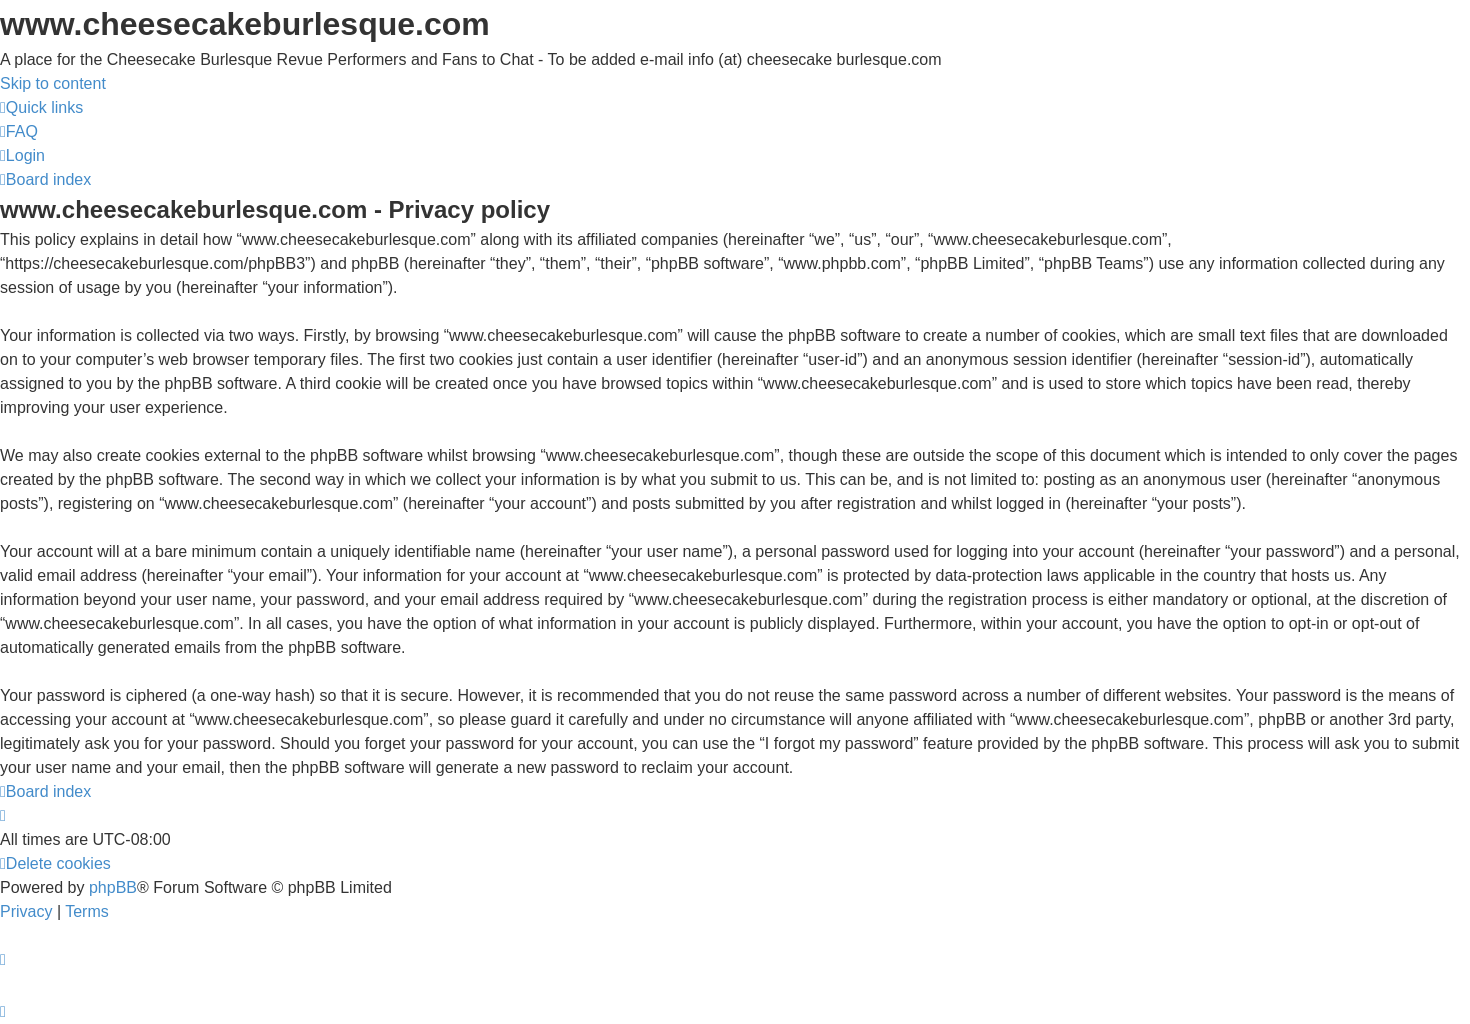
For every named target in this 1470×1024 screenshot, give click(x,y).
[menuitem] (19, 131)
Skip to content (53, 83)
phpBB (113, 887)
